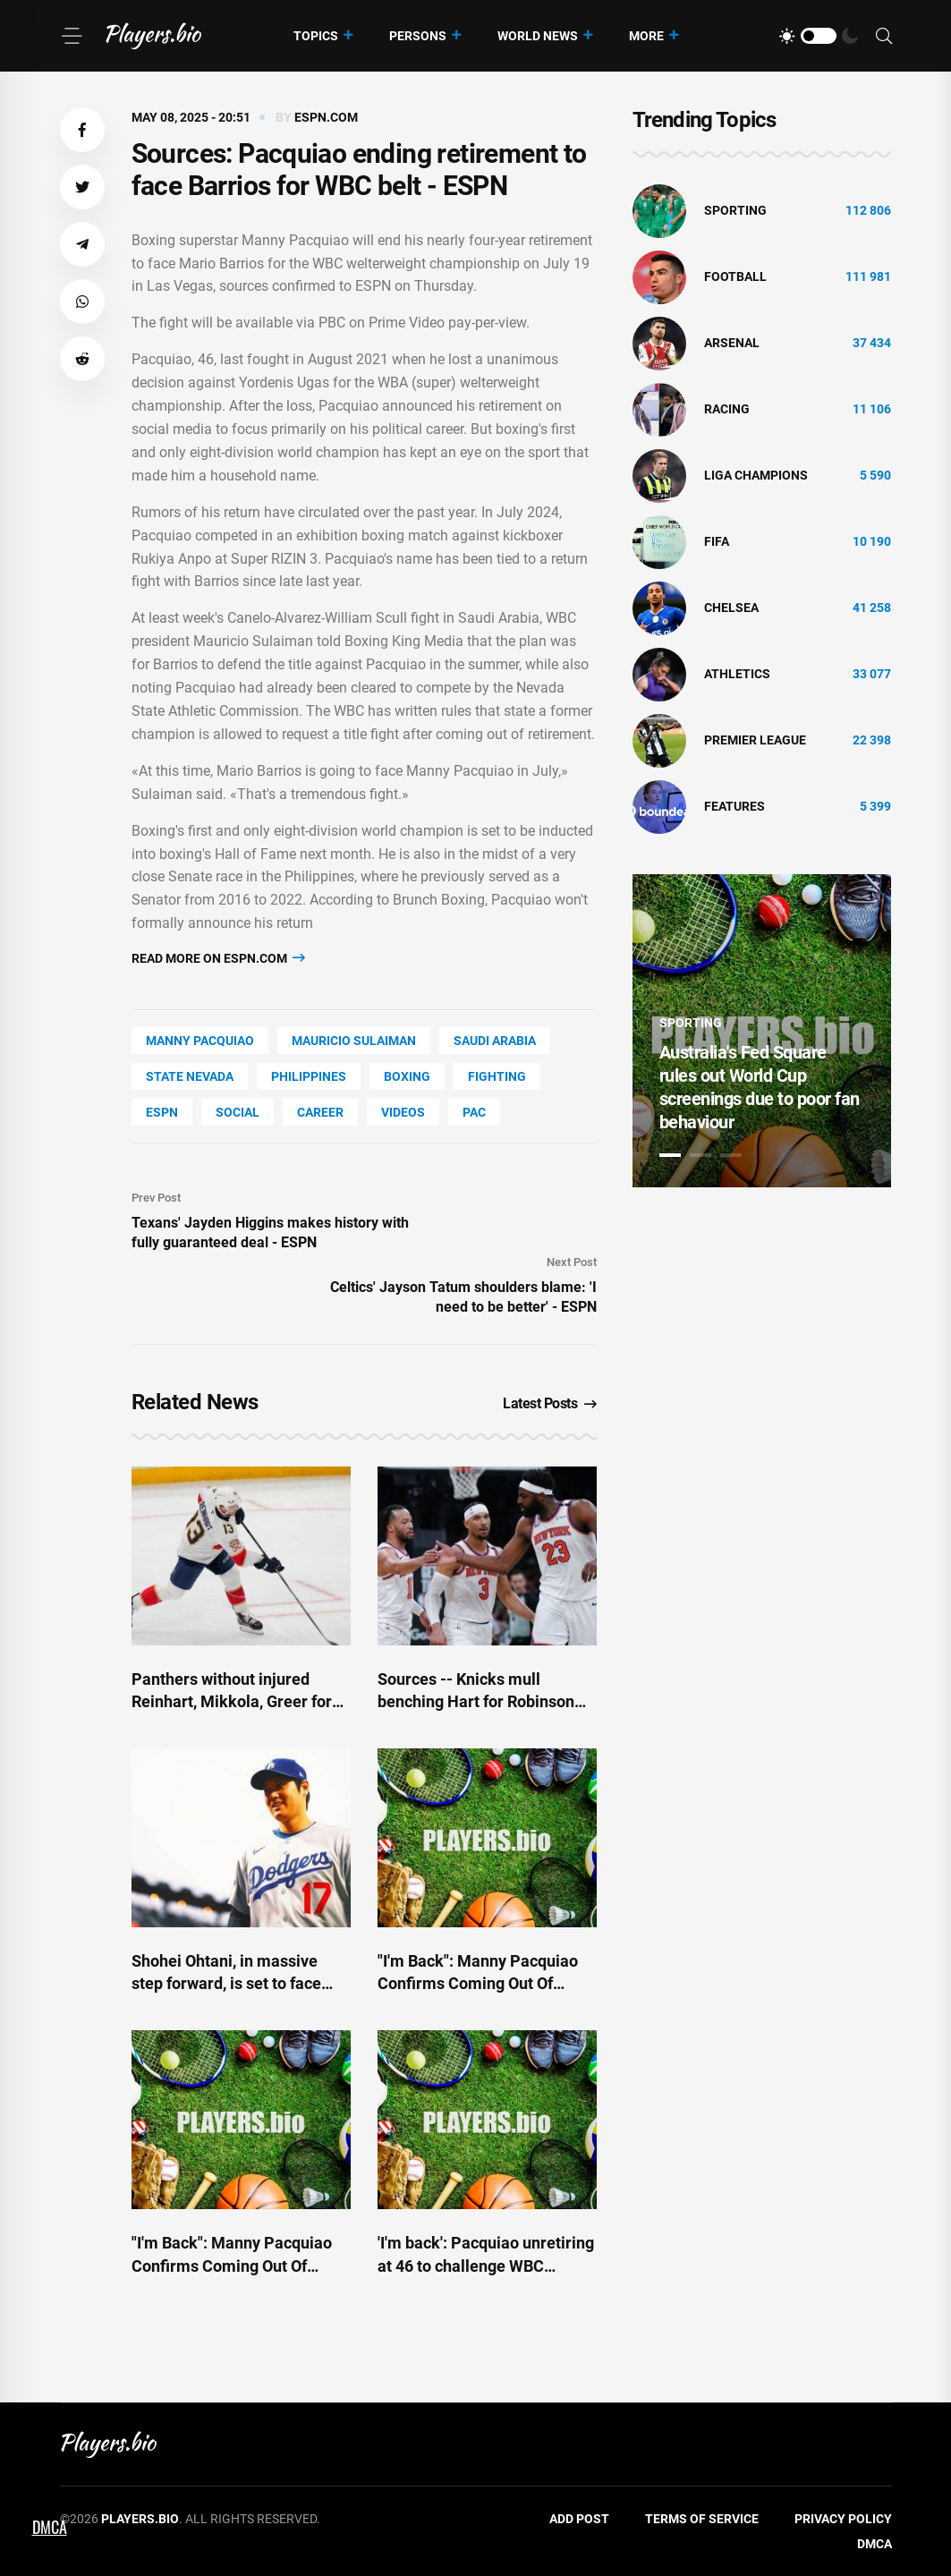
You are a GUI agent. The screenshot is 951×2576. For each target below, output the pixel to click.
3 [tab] (731, 1155)
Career (320, 1112)
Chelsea (731, 607)
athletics (737, 674)
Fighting (497, 1076)
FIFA (716, 541)
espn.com (326, 117)
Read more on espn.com (218, 957)
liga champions (756, 475)
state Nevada (190, 1076)
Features (734, 806)
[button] (82, 129)
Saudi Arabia (495, 1040)
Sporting (735, 210)
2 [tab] (700, 1155)
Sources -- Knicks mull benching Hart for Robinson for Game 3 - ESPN (476, 1701)
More (646, 36)
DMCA (874, 2544)
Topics (315, 36)
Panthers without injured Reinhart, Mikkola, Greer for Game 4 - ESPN (232, 1701)
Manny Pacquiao (200, 1040)
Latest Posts (550, 1403)
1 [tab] (670, 1155)
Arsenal (732, 343)
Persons (417, 36)
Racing (727, 409)
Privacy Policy (843, 2519)
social (237, 1112)
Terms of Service (702, 2519)
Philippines (308, 1076)
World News (537, 36)
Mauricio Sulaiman (354, 1040)
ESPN (162, 1112)
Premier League (755, 740)
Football (735, 276)
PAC (474, 1112)
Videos (403, 1112)
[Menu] (71, 35)
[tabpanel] (762, 1030)
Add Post (579, 2519)
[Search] (884, 36)
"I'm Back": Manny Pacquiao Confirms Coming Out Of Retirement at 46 (478, 1983)
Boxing (407, 1076)
